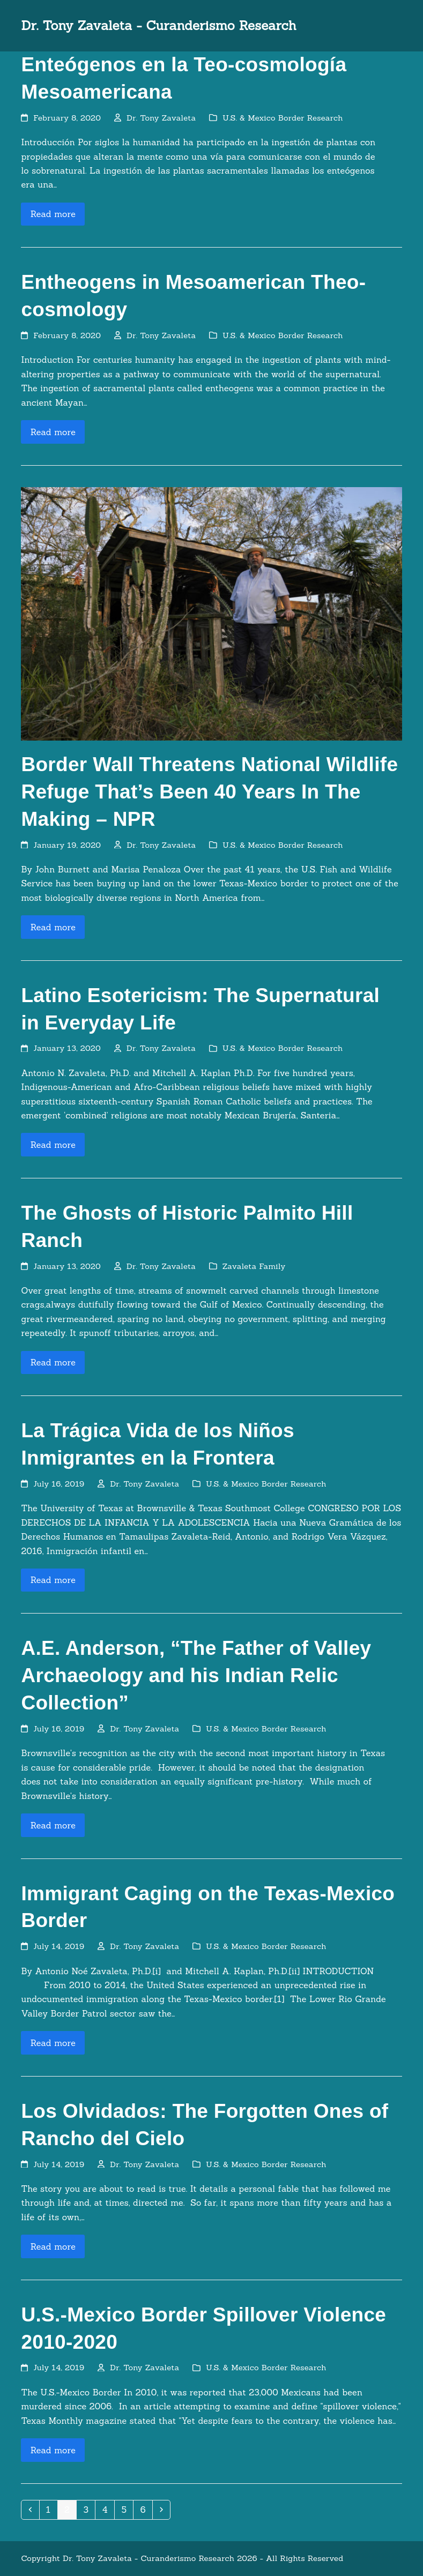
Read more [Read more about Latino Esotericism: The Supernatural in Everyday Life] (53, 1144)
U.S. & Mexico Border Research (282, 118)
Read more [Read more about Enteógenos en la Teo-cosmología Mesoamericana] (53, 213)
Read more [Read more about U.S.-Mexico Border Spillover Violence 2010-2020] (53, 2450)
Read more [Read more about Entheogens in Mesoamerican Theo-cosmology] (53, 432)
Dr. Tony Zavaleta (161, 118)
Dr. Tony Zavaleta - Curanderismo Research (158, 25)
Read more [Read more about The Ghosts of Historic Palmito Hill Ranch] (53, 1362)
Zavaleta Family (254, 1266)
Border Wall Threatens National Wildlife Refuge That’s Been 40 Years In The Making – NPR (209, 791)
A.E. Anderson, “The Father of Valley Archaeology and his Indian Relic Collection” (196, 1675)
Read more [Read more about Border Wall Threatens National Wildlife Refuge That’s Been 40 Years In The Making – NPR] (53, 927)
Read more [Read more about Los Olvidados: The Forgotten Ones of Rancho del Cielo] (53, 2246)
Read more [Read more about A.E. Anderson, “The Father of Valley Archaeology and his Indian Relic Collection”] (53, 1825)
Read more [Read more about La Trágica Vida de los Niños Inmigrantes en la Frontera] (53, 1579)
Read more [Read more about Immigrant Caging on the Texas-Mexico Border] (53, 2042)
